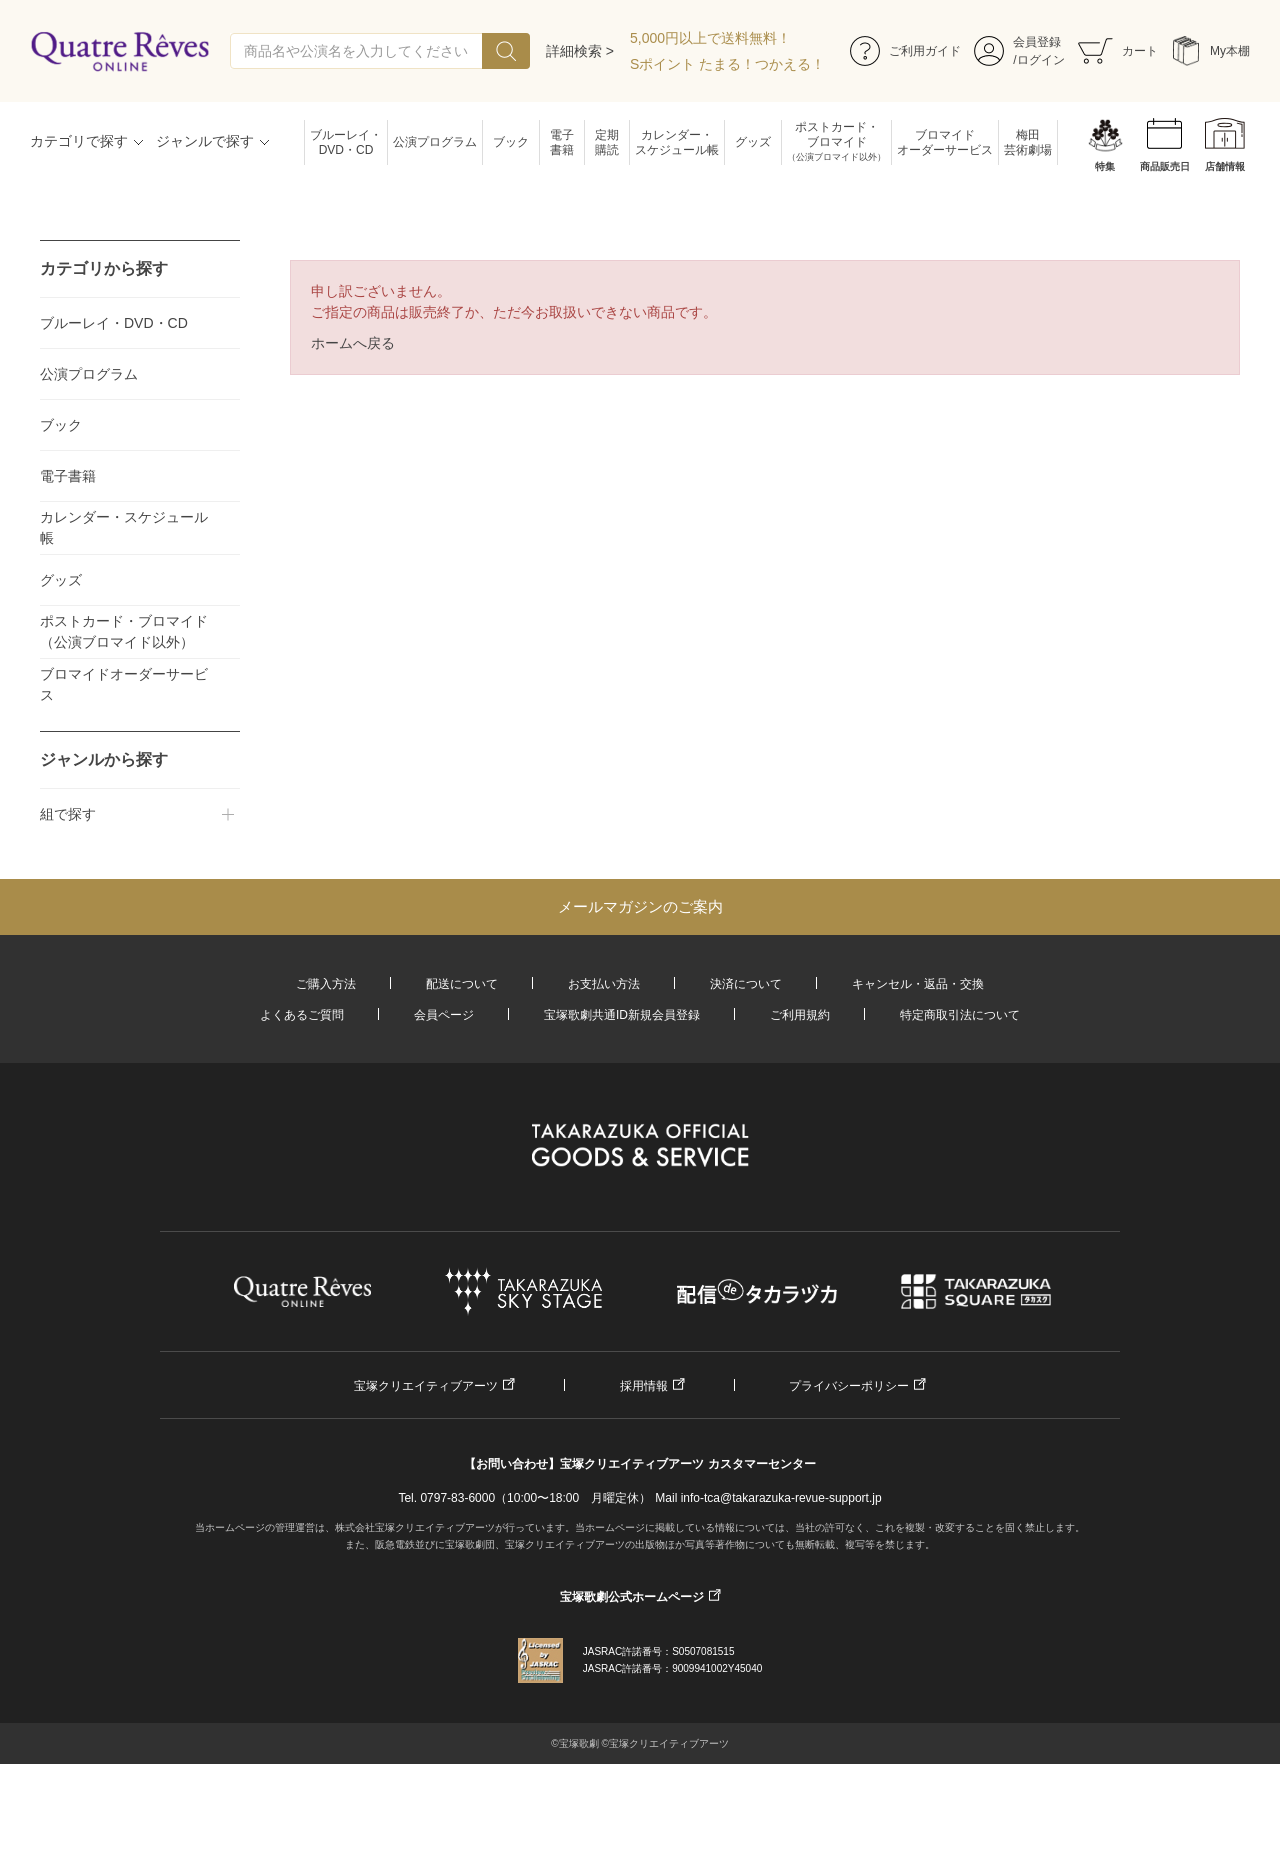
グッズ (753, 142)
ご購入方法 (326, 984)
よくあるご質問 (302, 1015)
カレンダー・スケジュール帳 (677, 142)
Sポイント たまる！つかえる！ (727, 64)
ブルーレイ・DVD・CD (346, 142)
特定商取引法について (960, 1015)
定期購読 (607, 142)
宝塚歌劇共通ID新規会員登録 (622, 1015)
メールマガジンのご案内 (640, 906)
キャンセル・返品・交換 (918, 984)
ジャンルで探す (205, 141)
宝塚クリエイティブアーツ (426, 1386)
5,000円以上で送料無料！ (710, 38)
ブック (511, 142)
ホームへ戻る (353, 343)
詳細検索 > (580, 51)
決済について (746, 984)
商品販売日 (1165, 166)
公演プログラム (435, 142)
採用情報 (644, 1386)
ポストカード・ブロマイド (836, 142)
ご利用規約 (800, 1015)
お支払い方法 (604, 984)
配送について (462, 984)
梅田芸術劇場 (1028, 142)
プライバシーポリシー (849, 1386)
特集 (1105, 166)
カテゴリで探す (79, 141)
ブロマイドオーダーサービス (945, 142)
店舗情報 (1225, 166)
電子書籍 (562, 142)
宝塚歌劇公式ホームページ (632, 1597)
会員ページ (444, 1015)
